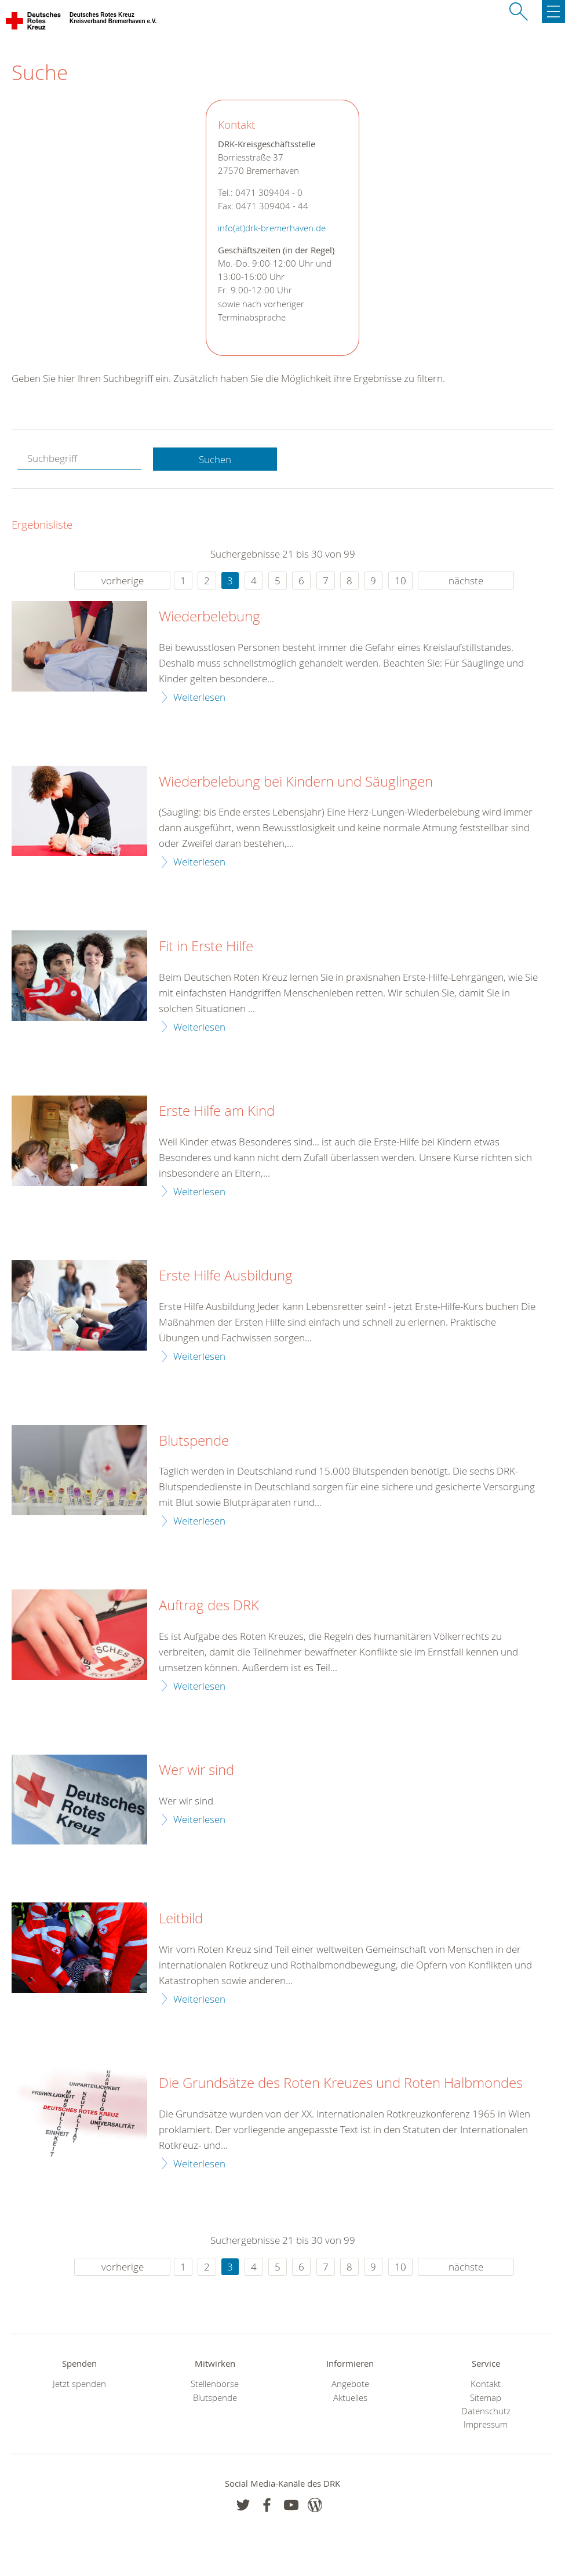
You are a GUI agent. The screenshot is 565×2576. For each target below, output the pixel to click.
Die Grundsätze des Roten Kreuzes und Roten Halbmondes (341, 2083)
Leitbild (181, 1918)
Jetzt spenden (79, 2383)
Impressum (486, 2424)
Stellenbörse (215, 2383)
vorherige (122, 580)
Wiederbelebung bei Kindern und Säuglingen (296, 782)
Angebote (350, 2383)
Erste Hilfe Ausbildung (226, 1276)
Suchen (215, 459)
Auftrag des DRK (209, 1605)
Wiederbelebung (209, 616)
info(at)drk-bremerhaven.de (272, 228)
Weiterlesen (199, 697)
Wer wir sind (196, 1770)
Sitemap (485, 2397)
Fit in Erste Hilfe (206, 946)
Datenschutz (486, 2411)
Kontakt (486, 2383)
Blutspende (194, 1441)
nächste (466, 580)
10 (400, 580)
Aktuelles (350, 2397)
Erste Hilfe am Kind (217, 1111)
